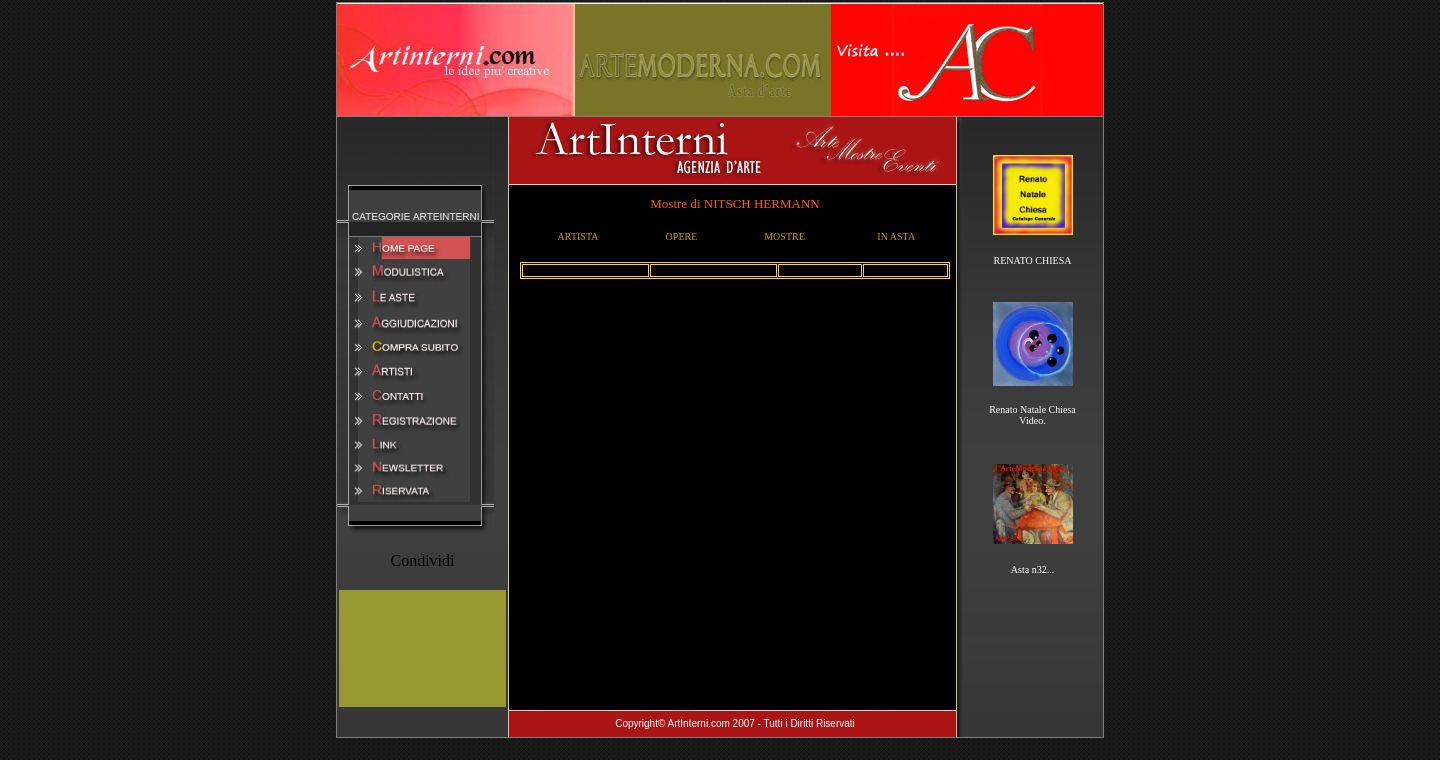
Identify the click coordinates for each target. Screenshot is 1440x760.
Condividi (422, 560)
